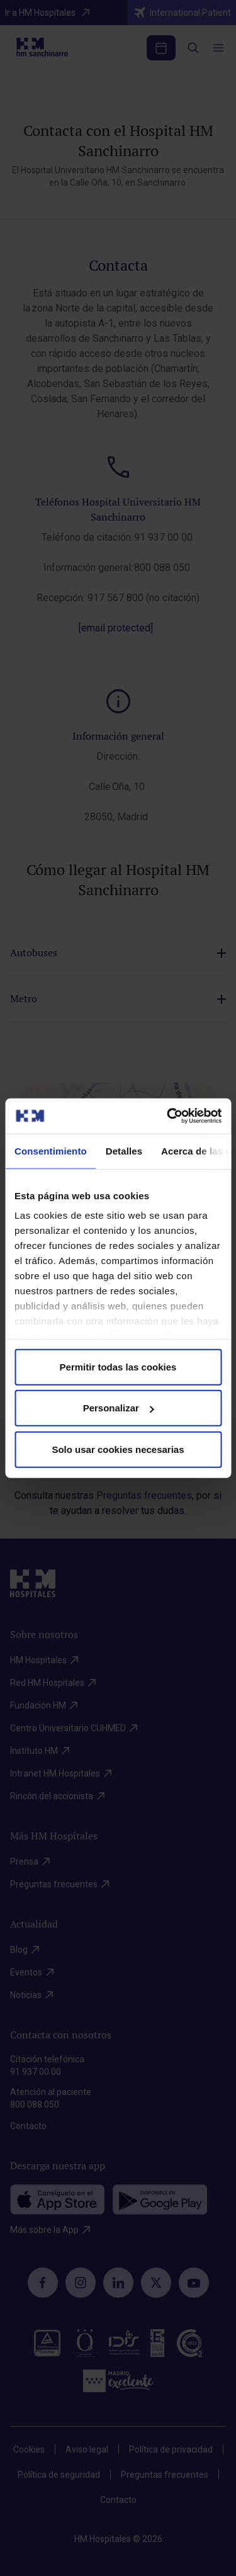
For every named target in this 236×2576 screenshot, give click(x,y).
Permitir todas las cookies (118, 1366)
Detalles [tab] (124, 1150)
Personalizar (118, 1408)
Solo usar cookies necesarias (118, 1448)
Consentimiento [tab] (50, 1150)
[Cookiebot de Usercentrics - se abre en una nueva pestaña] (168, 1116)
